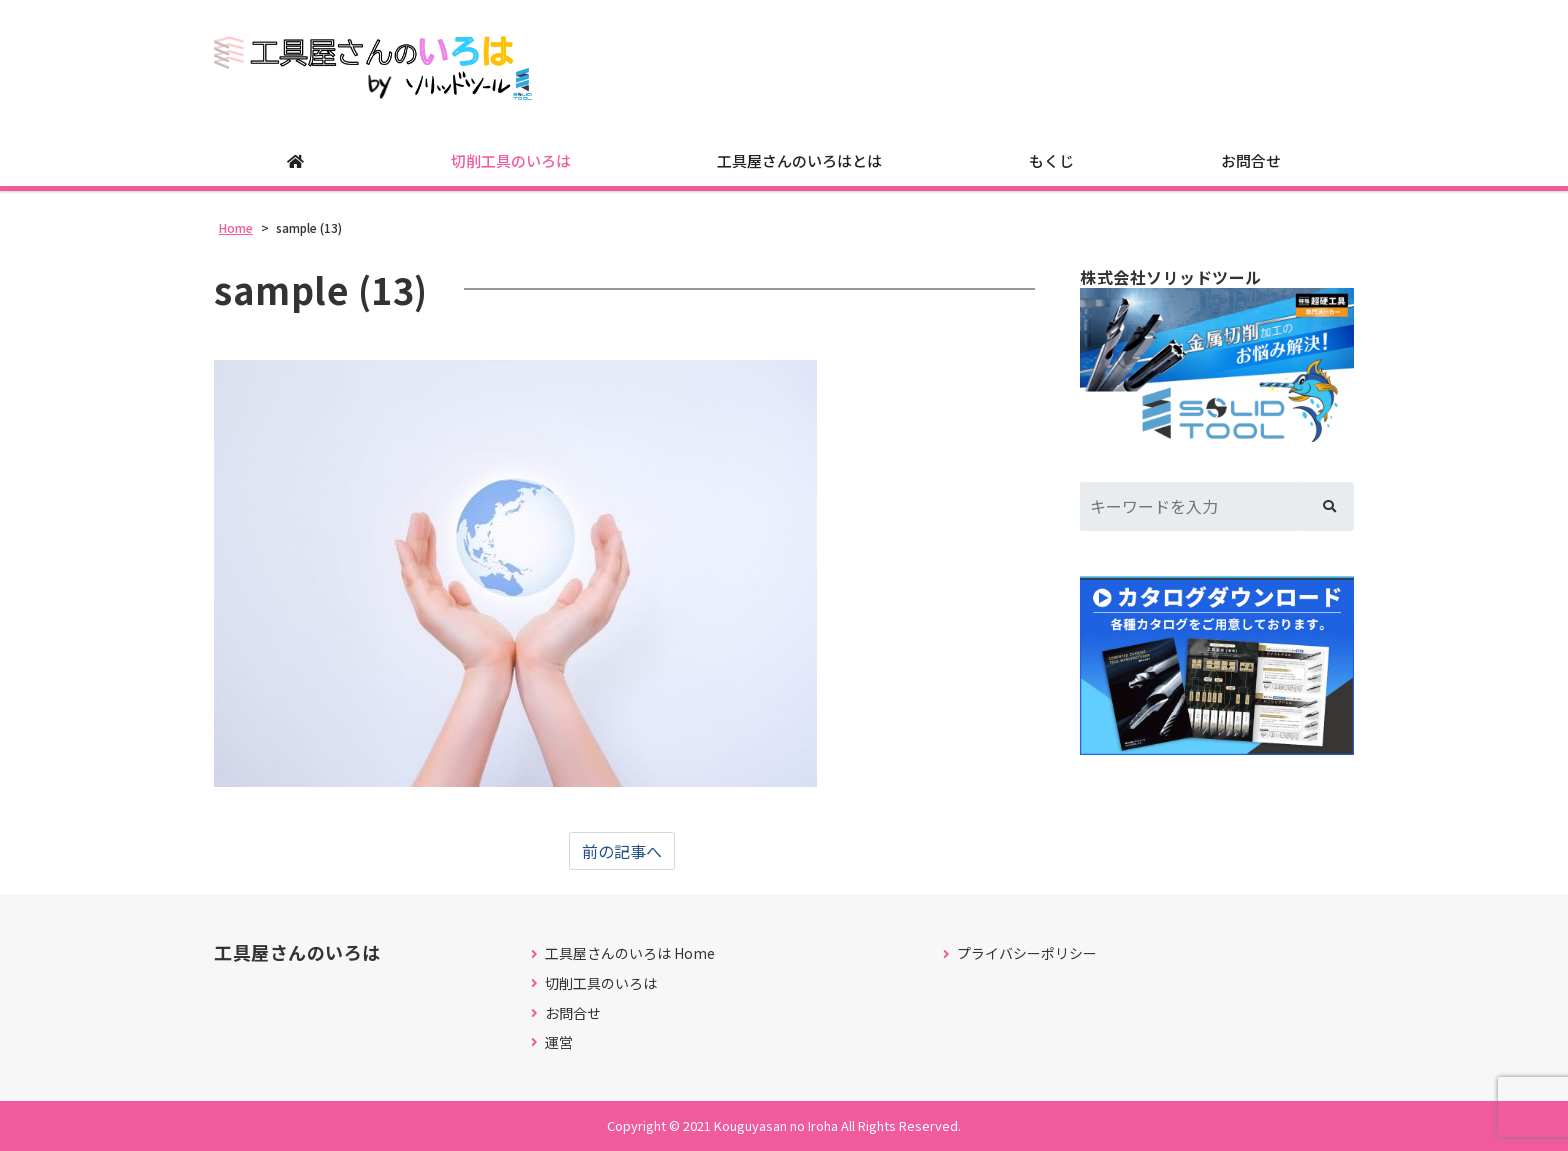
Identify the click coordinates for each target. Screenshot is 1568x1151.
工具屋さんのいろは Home (630, 953)
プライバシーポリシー (1027, 953)
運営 (559, 1042)
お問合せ (1251, 160)
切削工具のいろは (511, 160)
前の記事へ (622, 851)
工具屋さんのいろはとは (799, 160)
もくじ (1051, 160)
